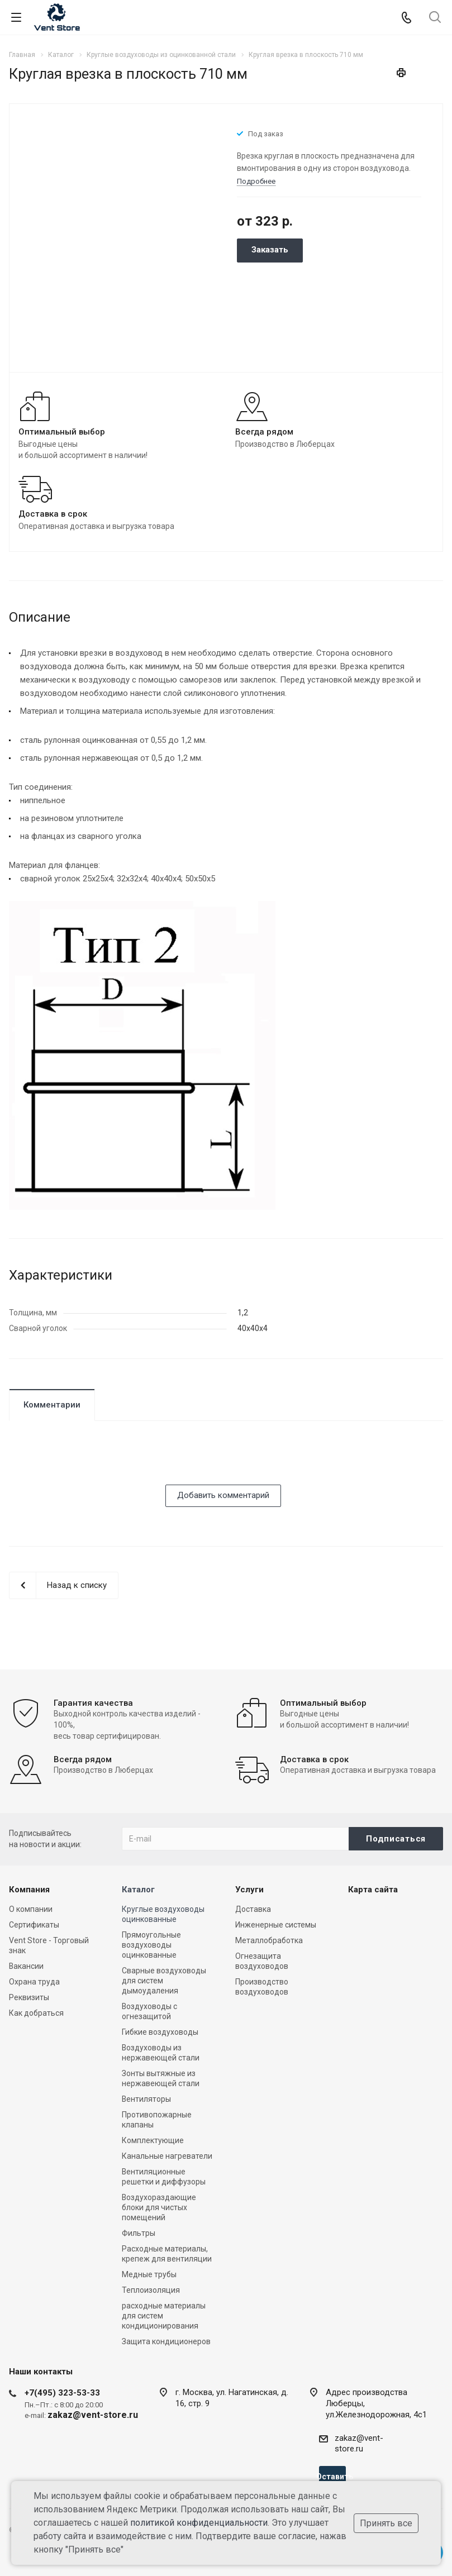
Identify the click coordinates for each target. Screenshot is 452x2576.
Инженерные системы (275, 1924)
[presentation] (94, 1463)
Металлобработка (269, 1940)
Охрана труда (34, 1981)
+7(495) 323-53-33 (62, 2393)
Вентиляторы (146, 2099)
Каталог (138, 1890)
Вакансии (26, 1966)
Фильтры (138, 2233)
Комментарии (51, 1405)
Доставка (253, 1909)
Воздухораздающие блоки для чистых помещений (159, 2207)
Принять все (386, 2523)
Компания (29, 1890)
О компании (31, 1909)
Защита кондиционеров (166, 2341)
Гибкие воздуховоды (160, 2032)
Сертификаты (34, 1924)
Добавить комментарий (223, 1495)
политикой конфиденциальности (199, 2522)
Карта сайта (373, 1890)
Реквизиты (29, 1997)
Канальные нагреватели (167, 2156)
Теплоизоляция (151, 2290)
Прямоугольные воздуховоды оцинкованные (151, 1944)
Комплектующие (153, 2140)
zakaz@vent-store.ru (359, 2443)
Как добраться (36, 2013)
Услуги (249, 1890)
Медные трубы (149, 2274)
